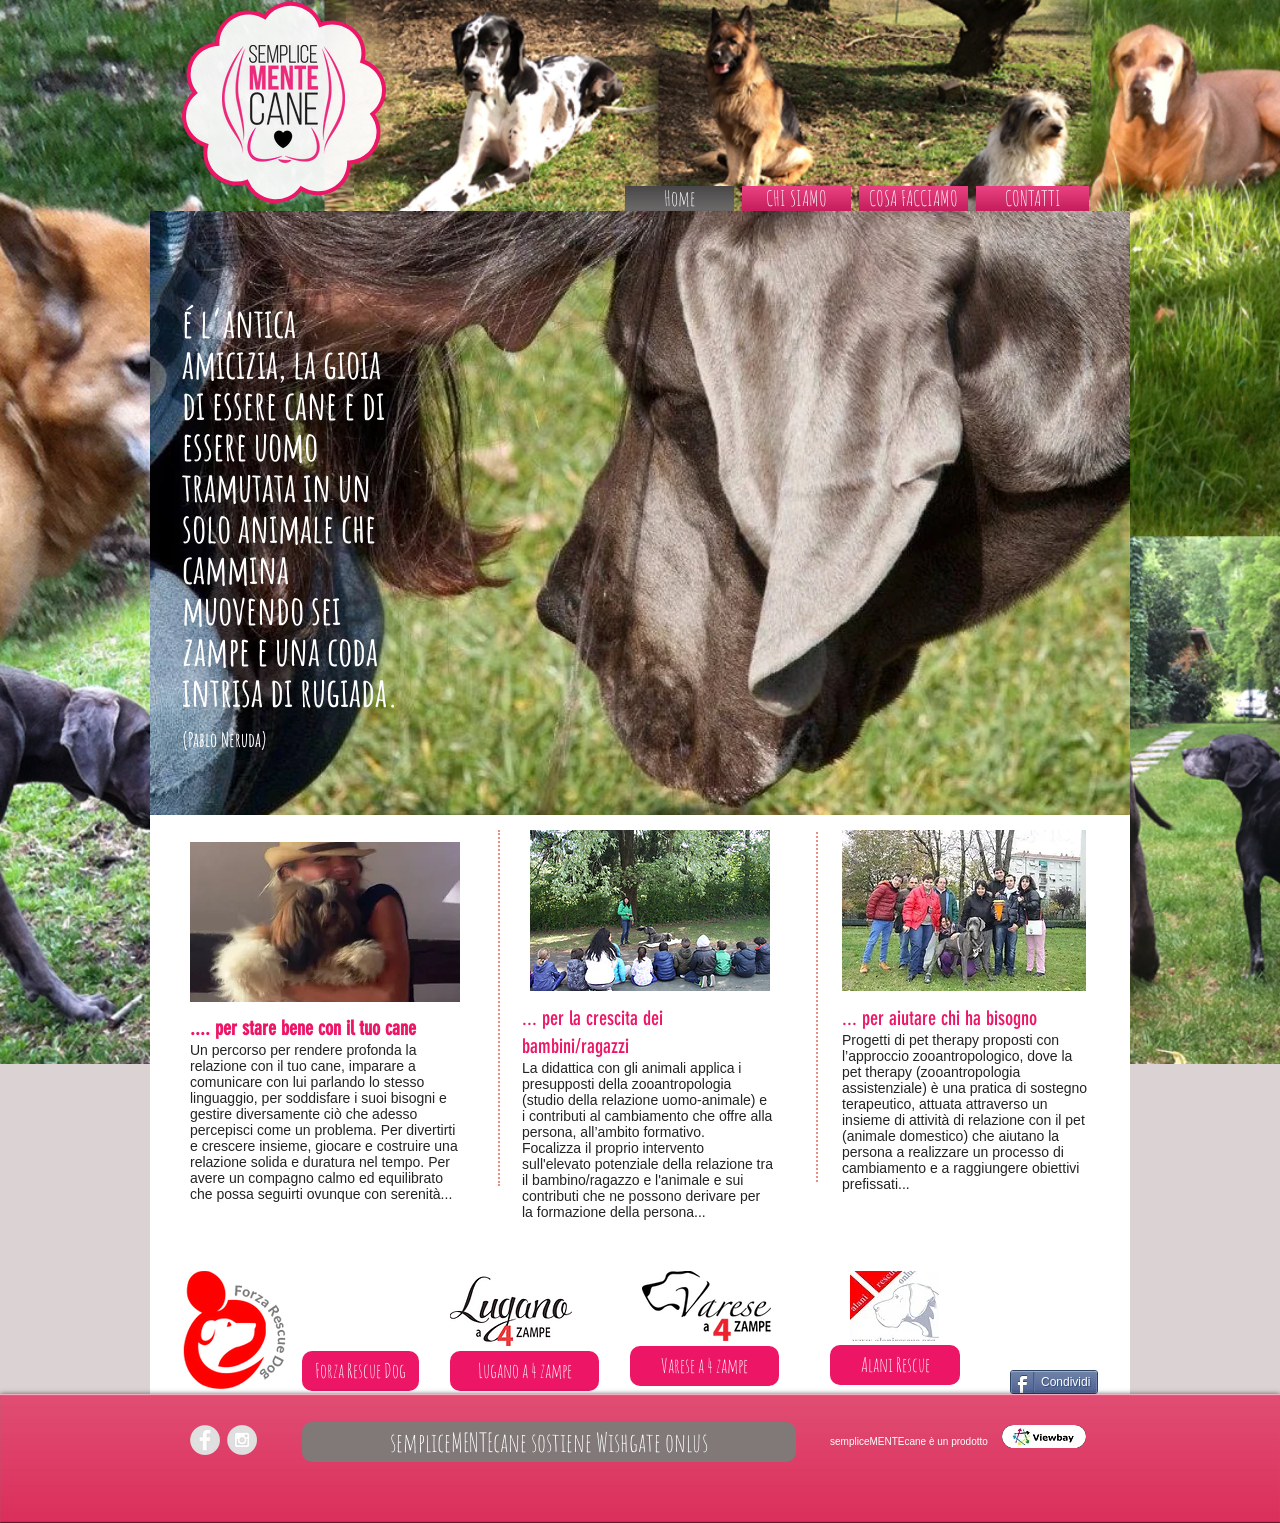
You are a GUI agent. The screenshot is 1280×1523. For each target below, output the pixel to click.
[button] (913, 198)
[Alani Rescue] (895, 1365)
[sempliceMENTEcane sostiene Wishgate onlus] (549, 1442)
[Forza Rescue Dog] (360, 1371)
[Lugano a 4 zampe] (524, 1371)
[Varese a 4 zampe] (704, 1366)
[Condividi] (1054, 1382)
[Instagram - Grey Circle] (242, 1440)
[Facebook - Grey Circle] (205, 1440)
